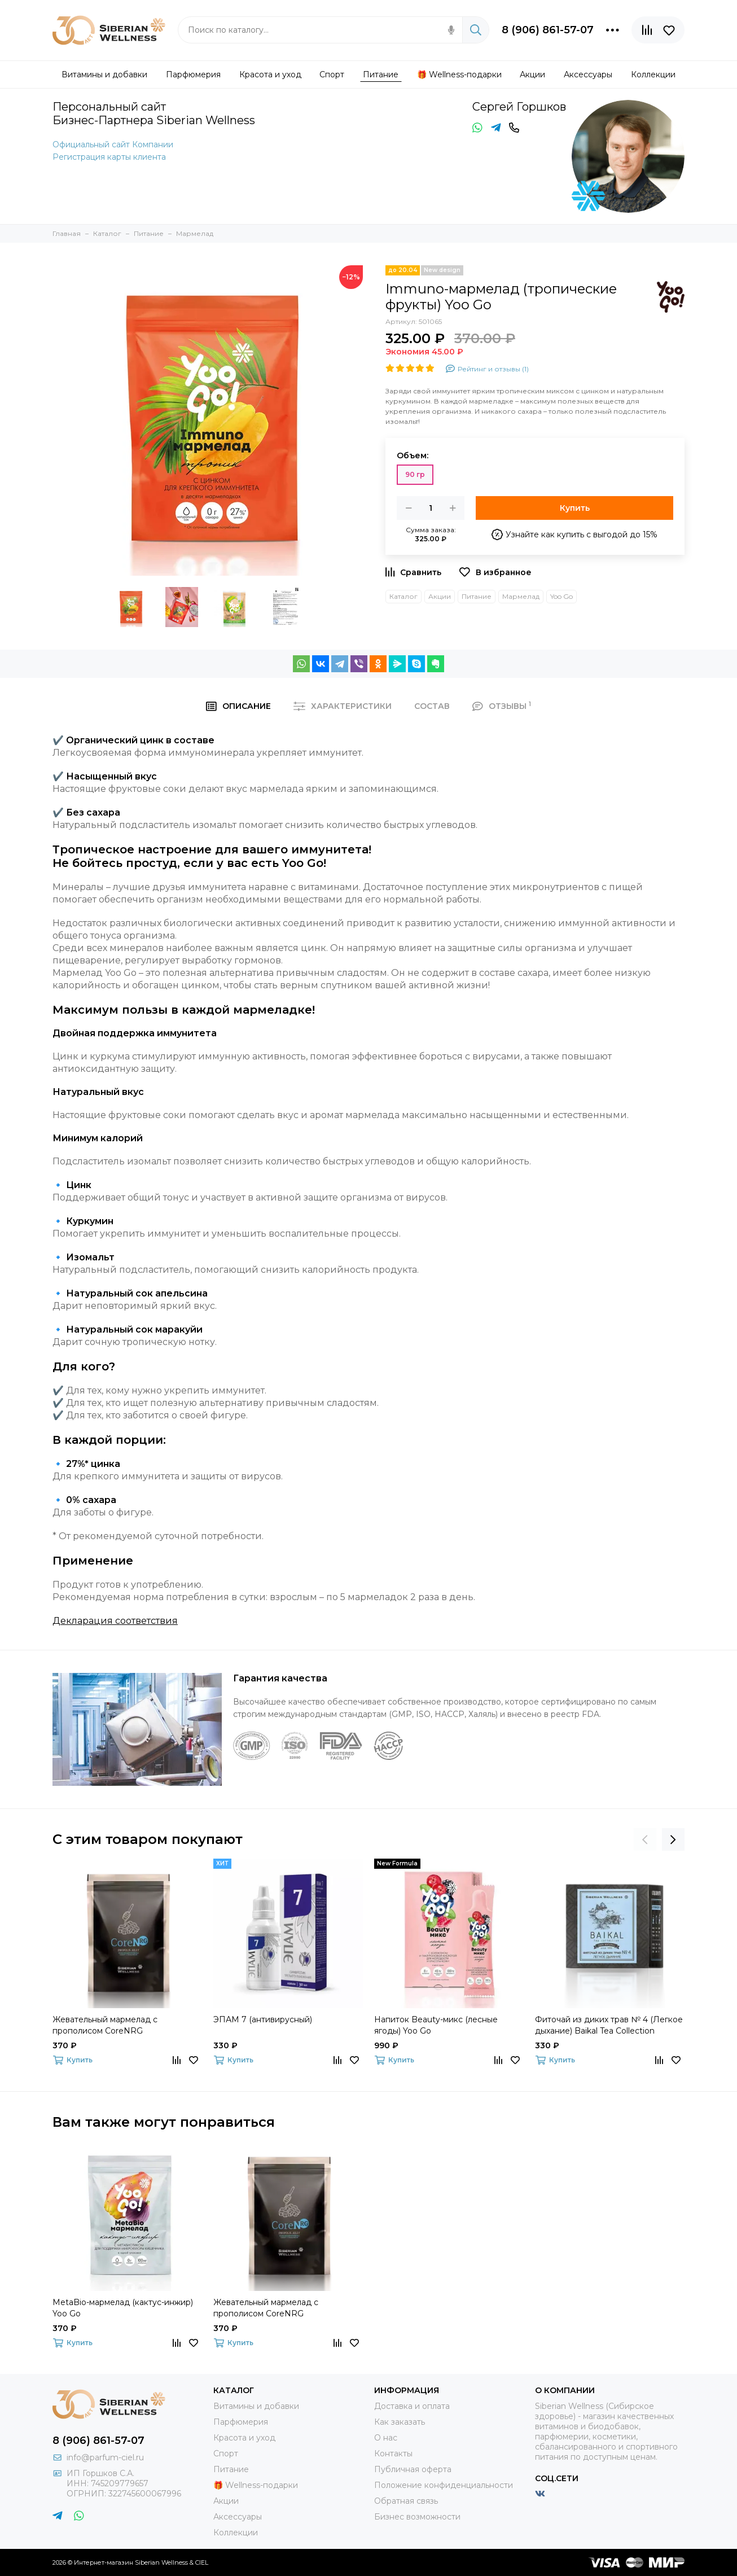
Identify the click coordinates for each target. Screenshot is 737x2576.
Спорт (225, 2453)
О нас (385, 2438)
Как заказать (399, 2422)
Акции (439, 596)
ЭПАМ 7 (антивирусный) (262, 2019)
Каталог (403, 596)
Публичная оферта (412, 2469)
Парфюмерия (240, 2422)
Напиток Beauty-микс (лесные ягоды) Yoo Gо (436, 2025)
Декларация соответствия (115, 1620)
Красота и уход (244, 2438)
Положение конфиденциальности (443, 2485)
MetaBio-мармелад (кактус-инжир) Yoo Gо (122, 2308)
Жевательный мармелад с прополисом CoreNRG (104, 2025)
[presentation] (645, 1839)
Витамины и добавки (256, 2406)
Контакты (393, 2453)
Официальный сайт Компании (112, 144)
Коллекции (235, 2532)
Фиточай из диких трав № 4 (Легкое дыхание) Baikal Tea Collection (609, 2025)
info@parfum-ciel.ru (105, 2457)
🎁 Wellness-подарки (255, 2485)
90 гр (415, 474)
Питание (477, 596)
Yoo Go (561, 596)
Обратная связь (406, 2501)
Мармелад (520, 596)
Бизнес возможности (417, 2517)
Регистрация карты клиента (109, 157)
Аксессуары (237, 2517)
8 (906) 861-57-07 (548, 30)
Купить (575, 508)
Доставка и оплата (412, 2406)
